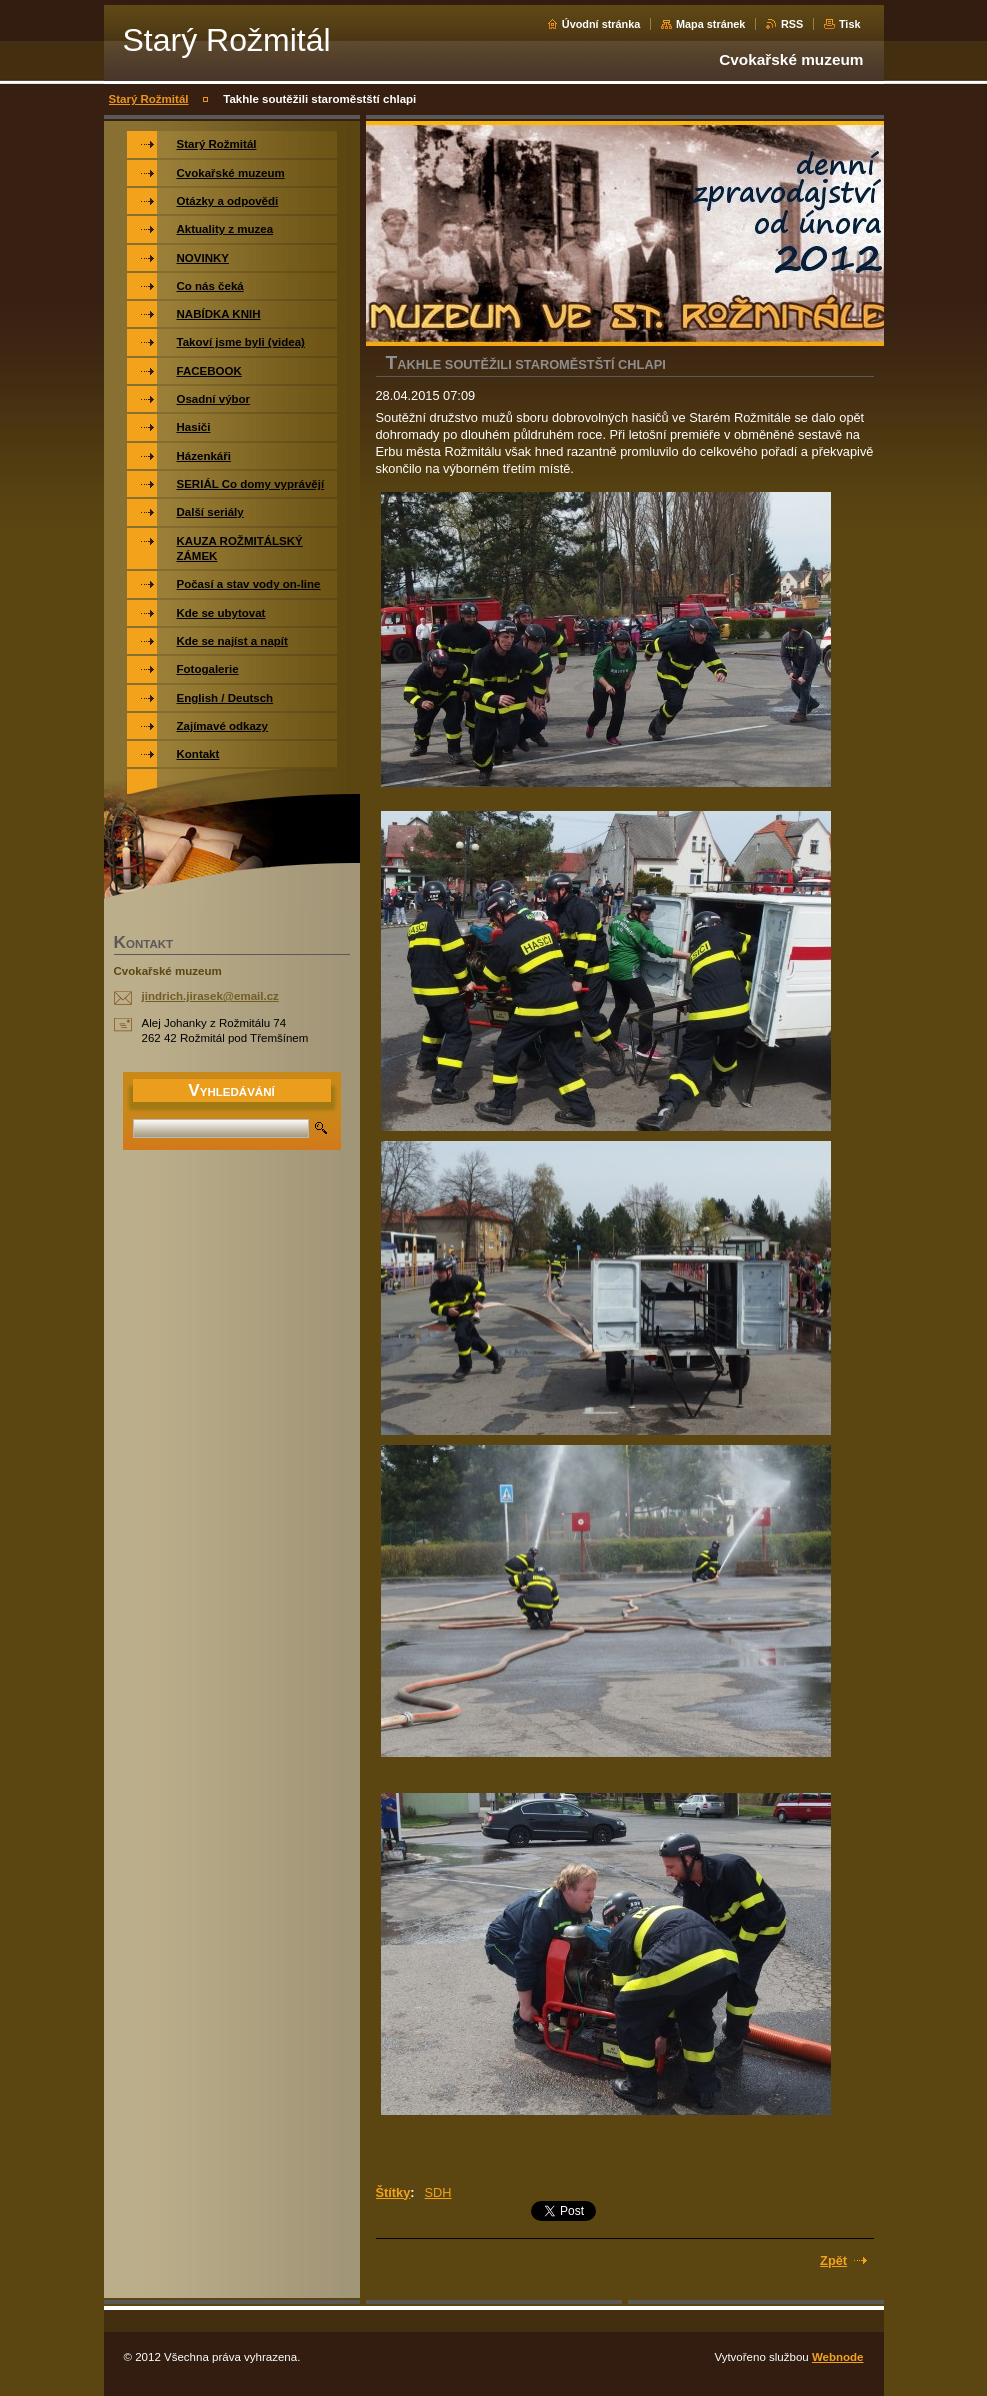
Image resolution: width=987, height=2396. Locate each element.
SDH (438, 2192)
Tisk (850, 24)
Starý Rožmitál (149, 99)
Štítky (393, 2192)
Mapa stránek (711, 24)
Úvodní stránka (601, 24)
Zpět (833, 2260)
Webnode (838, 2357)
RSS (792, 24)
